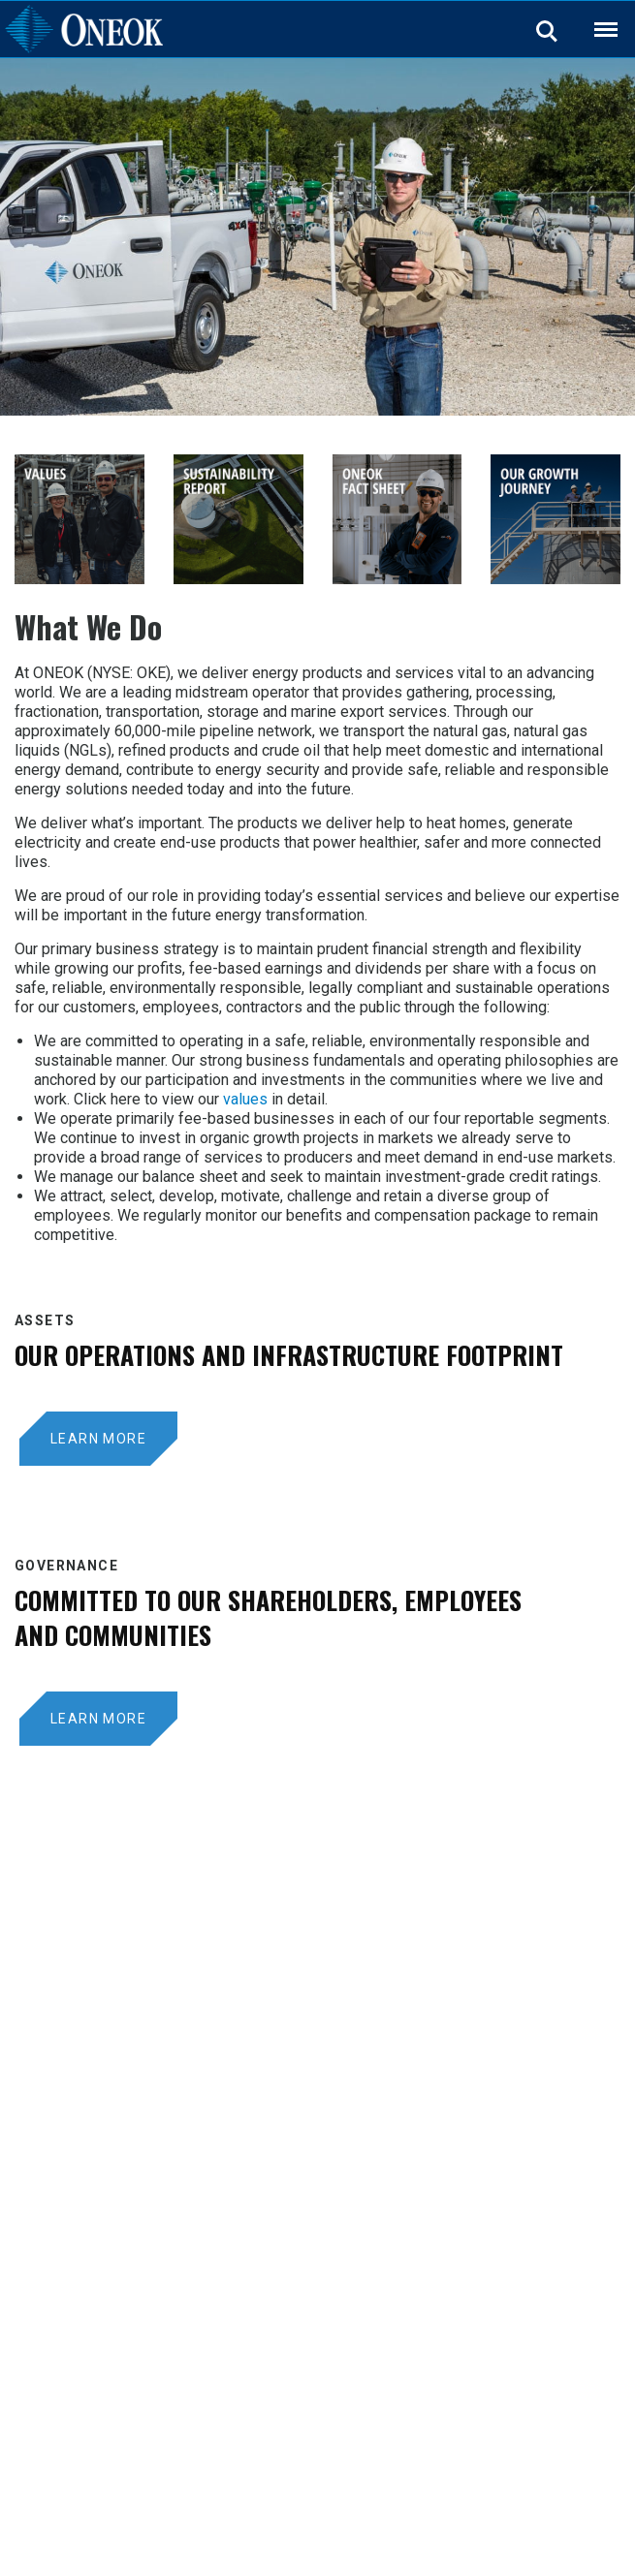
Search (548, 30)
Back (597, 17)
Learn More (98, 1718)
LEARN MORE (98, 1438)
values (245, 1099)
